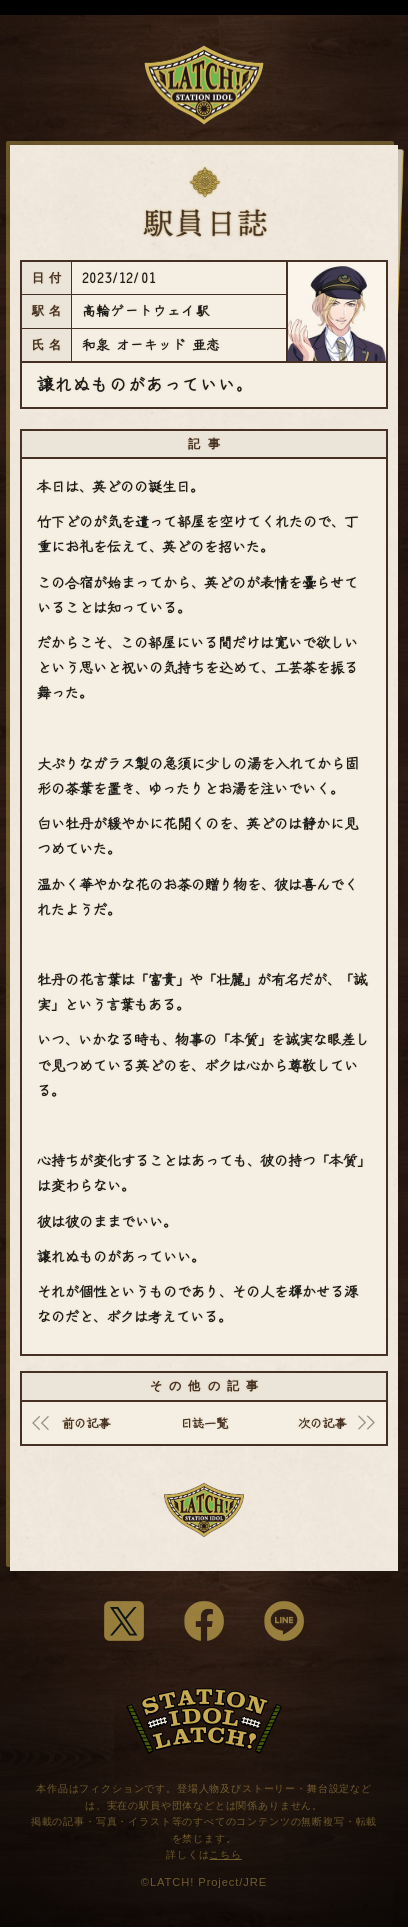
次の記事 (322, 1422)
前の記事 (86, 1422)
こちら (225, 1854)
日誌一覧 (204, 1422)
